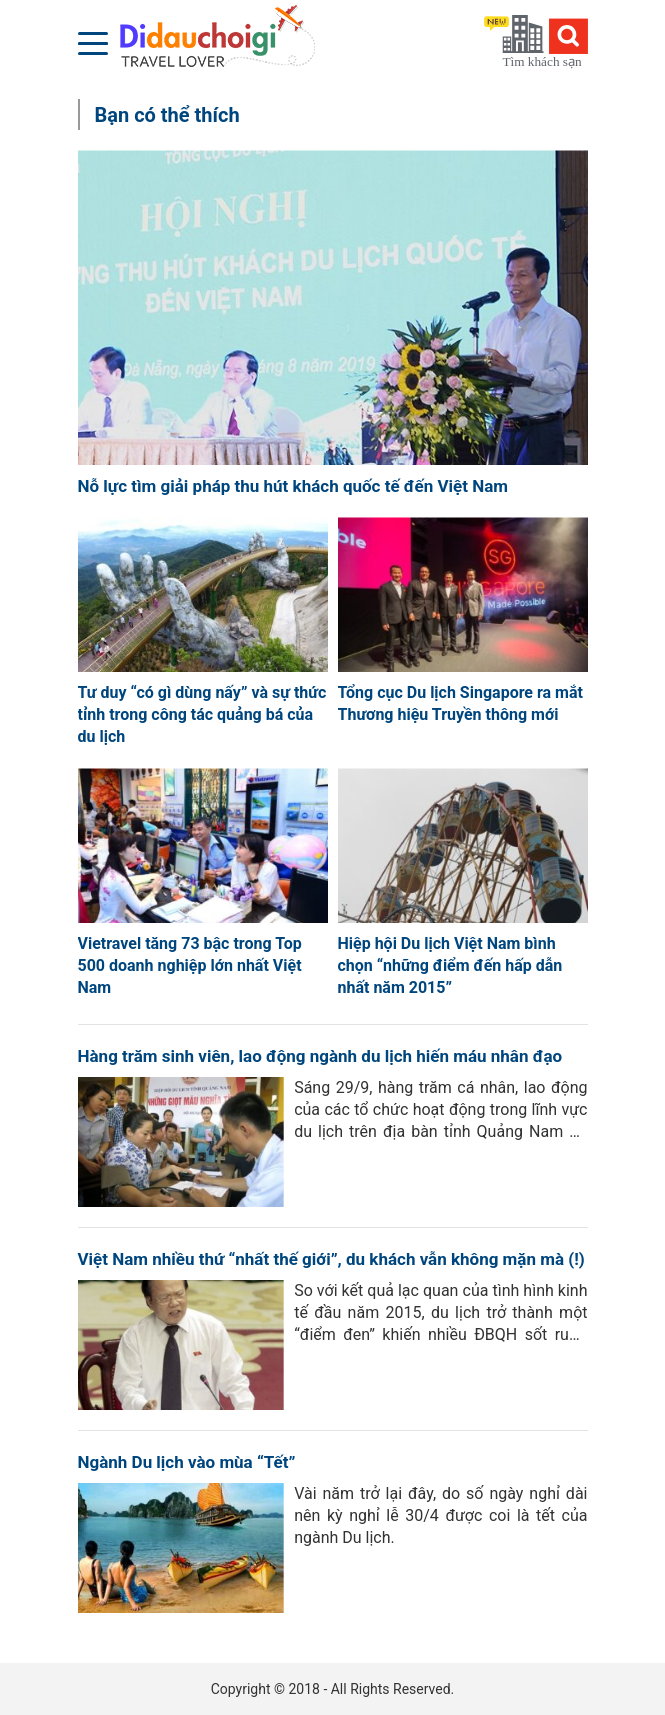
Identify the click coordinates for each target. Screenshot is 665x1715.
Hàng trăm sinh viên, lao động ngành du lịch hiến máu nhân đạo (320, 1056)
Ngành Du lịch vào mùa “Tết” (187, 1462)
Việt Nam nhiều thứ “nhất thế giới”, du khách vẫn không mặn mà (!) (331, 1259)
